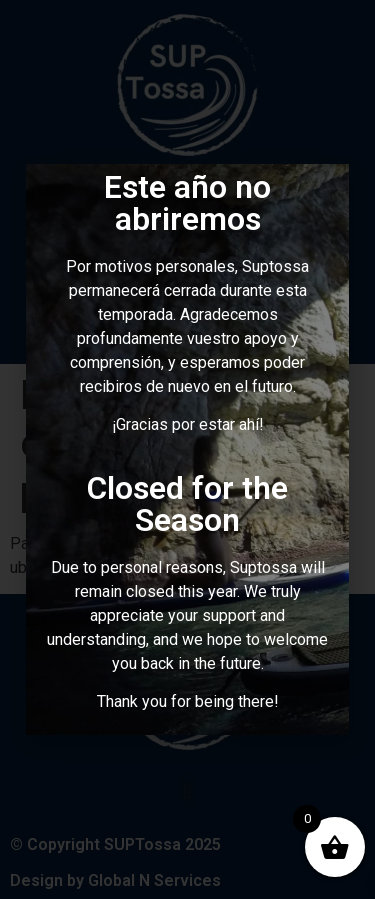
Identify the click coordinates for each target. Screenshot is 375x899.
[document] (187, 449)
